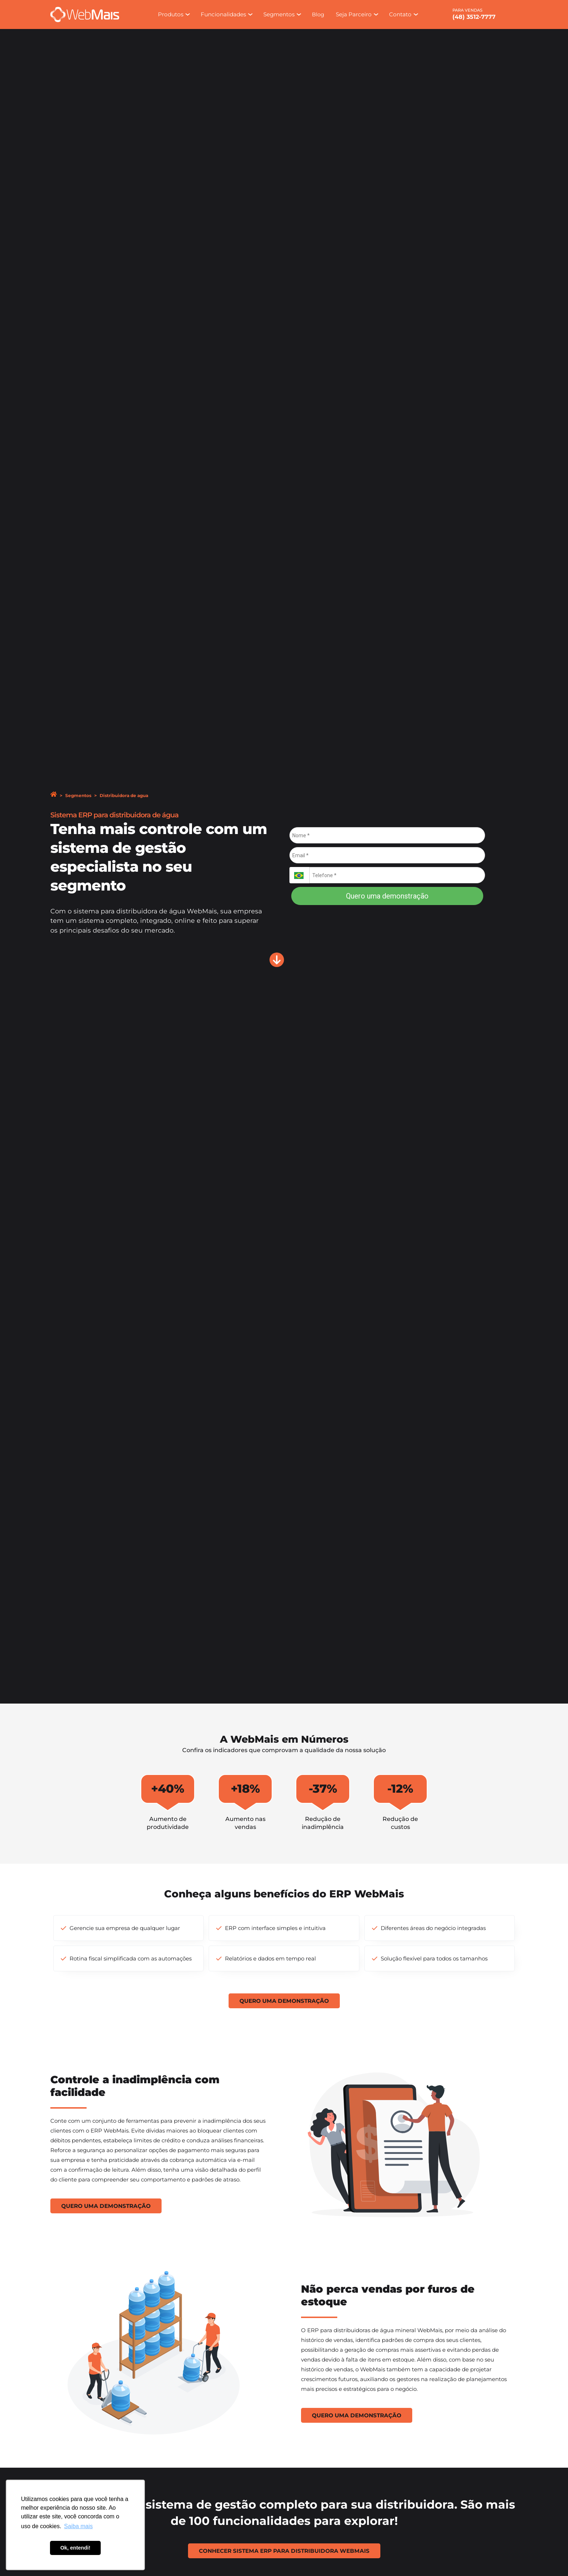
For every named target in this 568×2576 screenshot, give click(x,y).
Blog (318, 14)
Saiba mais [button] (78, 2526)
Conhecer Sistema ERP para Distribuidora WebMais (284, 2545)
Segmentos (78, 795)
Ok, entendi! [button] (75, 2548)
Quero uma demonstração (387, 896)
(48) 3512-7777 (474, 16)
